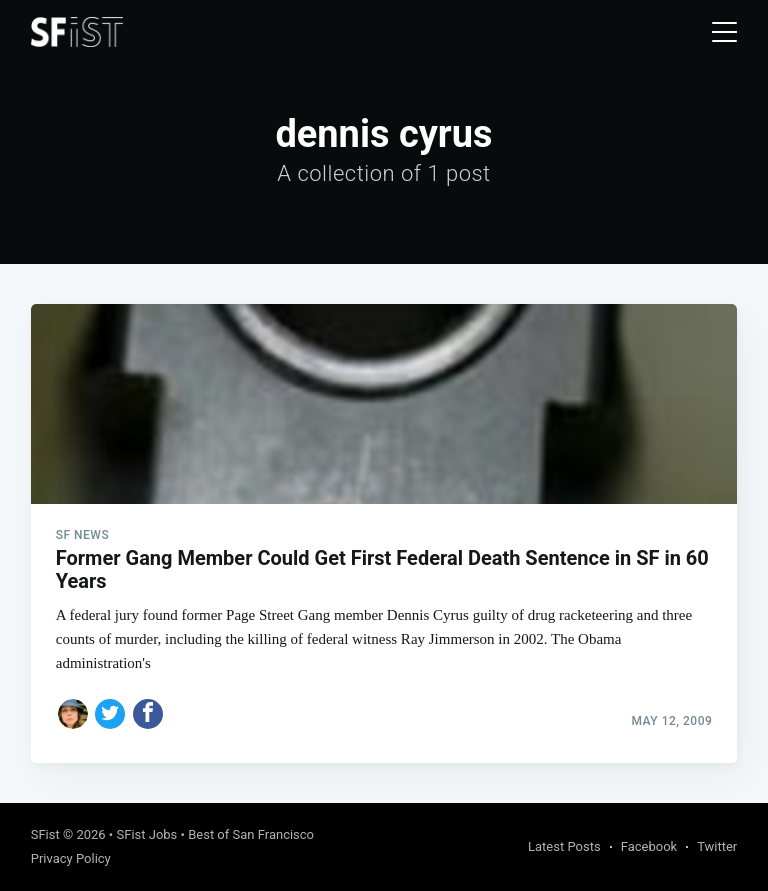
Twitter (717, 846)
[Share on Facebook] (148, 714)
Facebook (649, 846)
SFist (45, 834)
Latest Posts (564, 846)
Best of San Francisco (251, 834)
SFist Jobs (146, 834)
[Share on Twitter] (110, 714)
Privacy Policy (71, 858)
